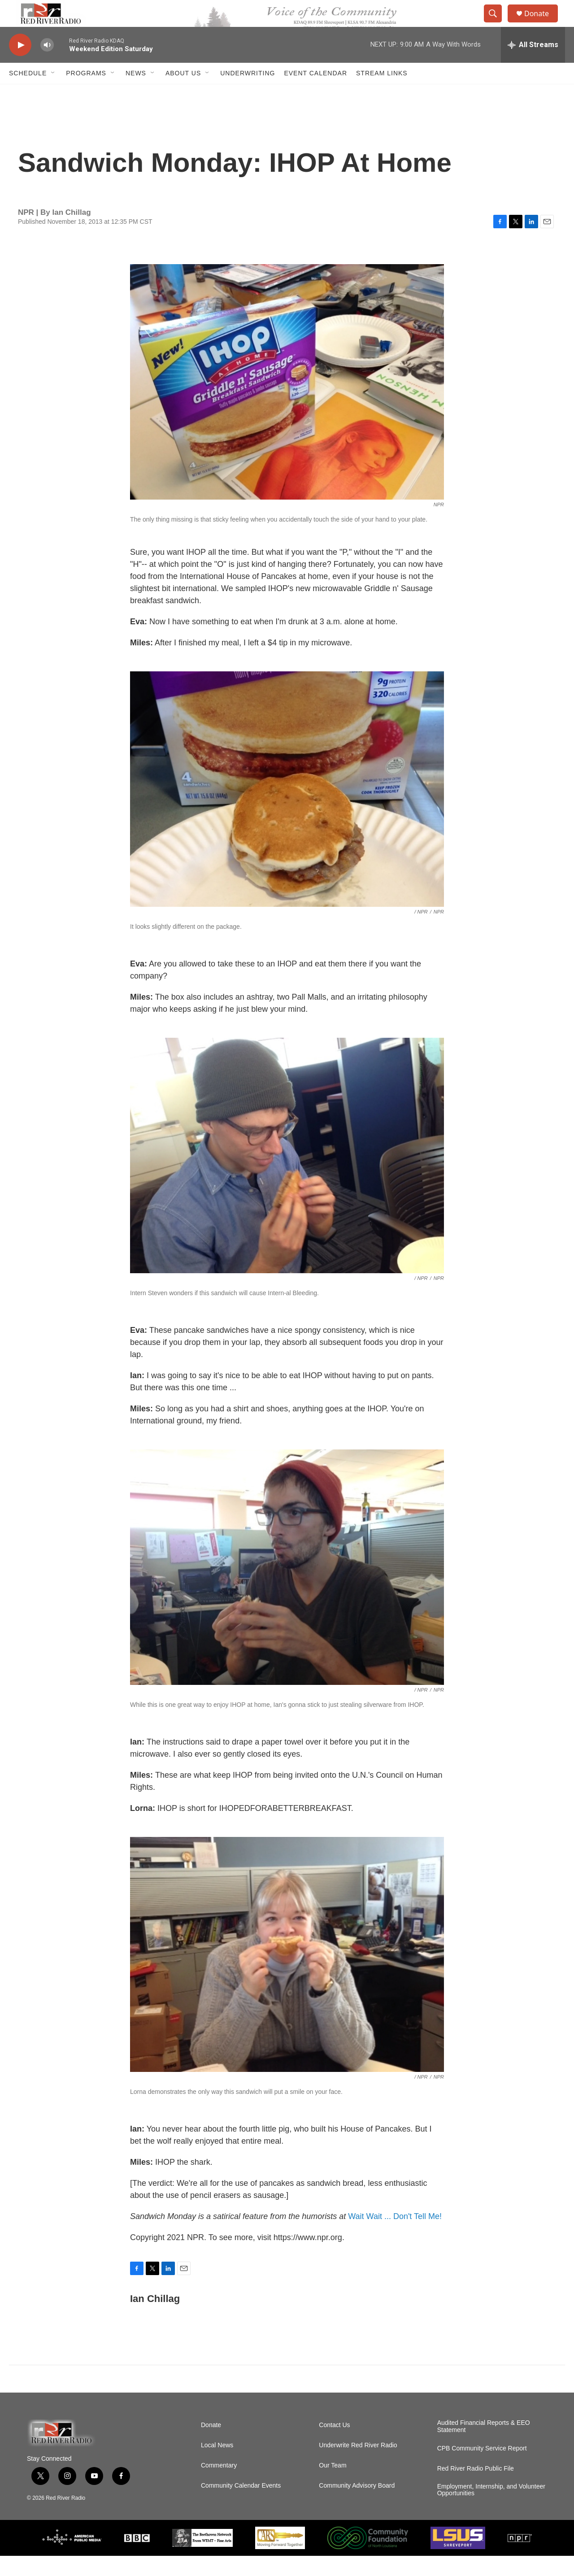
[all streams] (533, 65)
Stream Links (382, 93)
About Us (183, 93)
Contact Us (334, 2445)
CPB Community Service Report (482, 2468)
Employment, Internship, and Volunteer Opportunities (491, 2510)
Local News (217, 2465)
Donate (542, 23)
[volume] (47, 65)
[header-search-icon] (497, 24)
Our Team (332, 2485)
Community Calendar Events (241, 2505)
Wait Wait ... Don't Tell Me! (395, 2236)
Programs (86, 93)
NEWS (136, 93)
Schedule (28, 93)
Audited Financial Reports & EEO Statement (483, 2447)
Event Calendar (315, 93)
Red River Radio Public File (475, 2488)
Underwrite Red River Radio (358, 2465)
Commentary (219, 2485)
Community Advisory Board (357, 2505)
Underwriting (247, 93)
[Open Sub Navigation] (53, 93)
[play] (20, 65)
